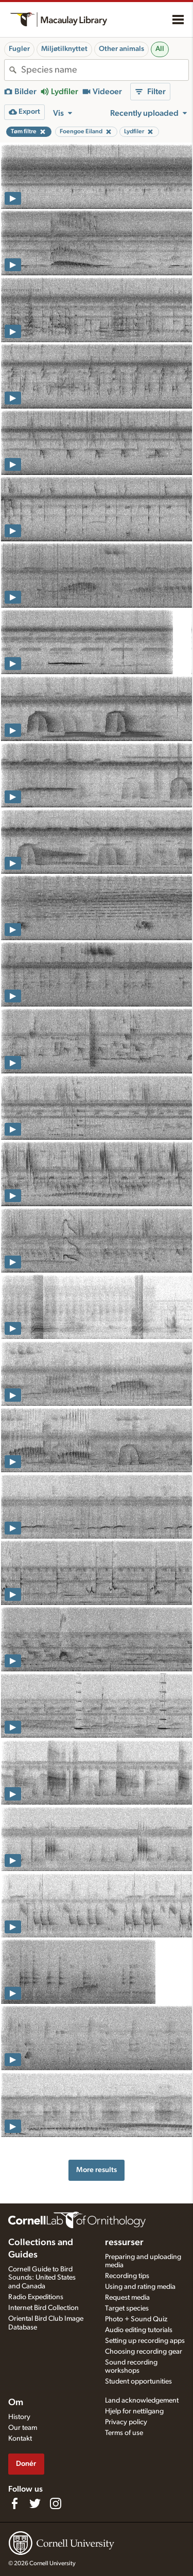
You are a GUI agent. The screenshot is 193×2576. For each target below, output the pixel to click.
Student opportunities (138, 2381)
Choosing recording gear (143, 2351)
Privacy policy (126, 2422)
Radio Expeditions (35, 2297)
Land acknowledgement (142, 2400)
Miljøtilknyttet (64, 48)
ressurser (124, 2242)
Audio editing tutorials (138, 2330)
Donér (26, 2463)
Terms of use (124, 2433)
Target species (127, 2308)
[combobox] (104, 70)
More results (96, 2170)
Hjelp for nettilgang (134, 2411)
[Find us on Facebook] (14, 2503)
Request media (127, 2297)
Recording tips (127, 2276)
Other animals (121, 48)
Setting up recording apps (145, 2340)
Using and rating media (140, 2286)
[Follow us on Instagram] (55, 2503)
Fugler (19, 48)
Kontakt (20, 2438)
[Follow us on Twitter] (35, 2503)
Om (15, 2402)
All (159, 48)
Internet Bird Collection (43, 2308)
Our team (22, 2427)
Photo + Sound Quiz (136, 2319)
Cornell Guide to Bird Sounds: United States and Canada (42, 2278)
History (19, 2417)
